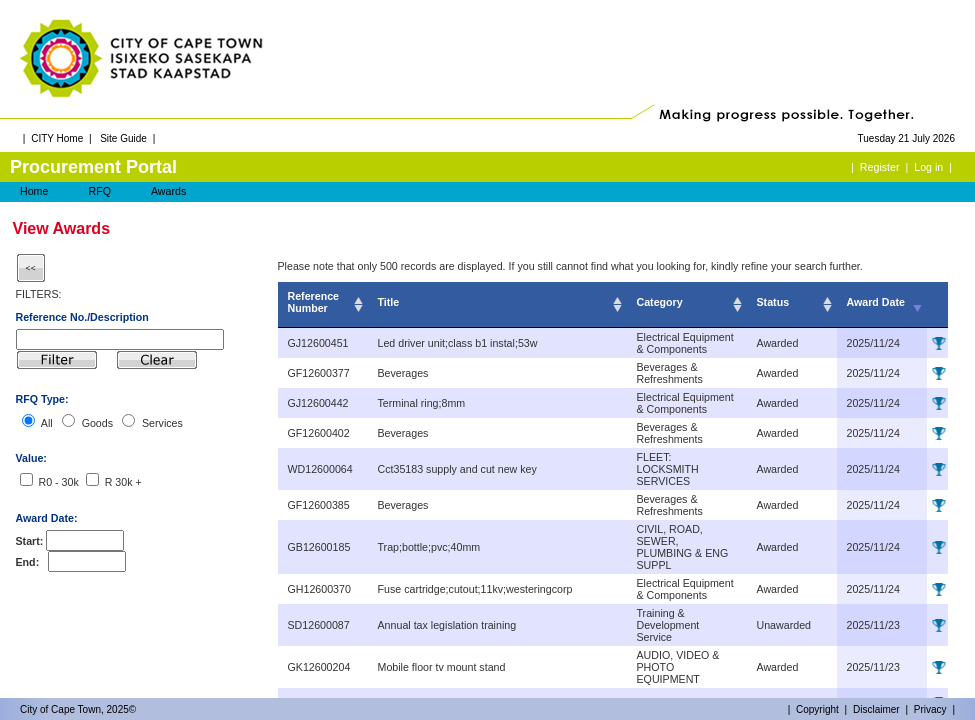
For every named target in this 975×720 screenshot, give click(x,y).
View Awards (62, 228)
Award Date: (47, 518)
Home (34, 191)
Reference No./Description (82, 317)
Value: (31, 458)
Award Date (876, 302)
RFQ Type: (42, 399)
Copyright (817, 709)
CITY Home (57, 138)
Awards (168, 191)
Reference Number (314, 302)
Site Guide (123, 138)
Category (660, 302)
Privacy (930, 709)
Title (389, 302)
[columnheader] (323, 305)
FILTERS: (39, 294)
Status (773, 302)
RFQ (99, 191)
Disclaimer (876, 709)
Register (880, 167)
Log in (928, 167)
